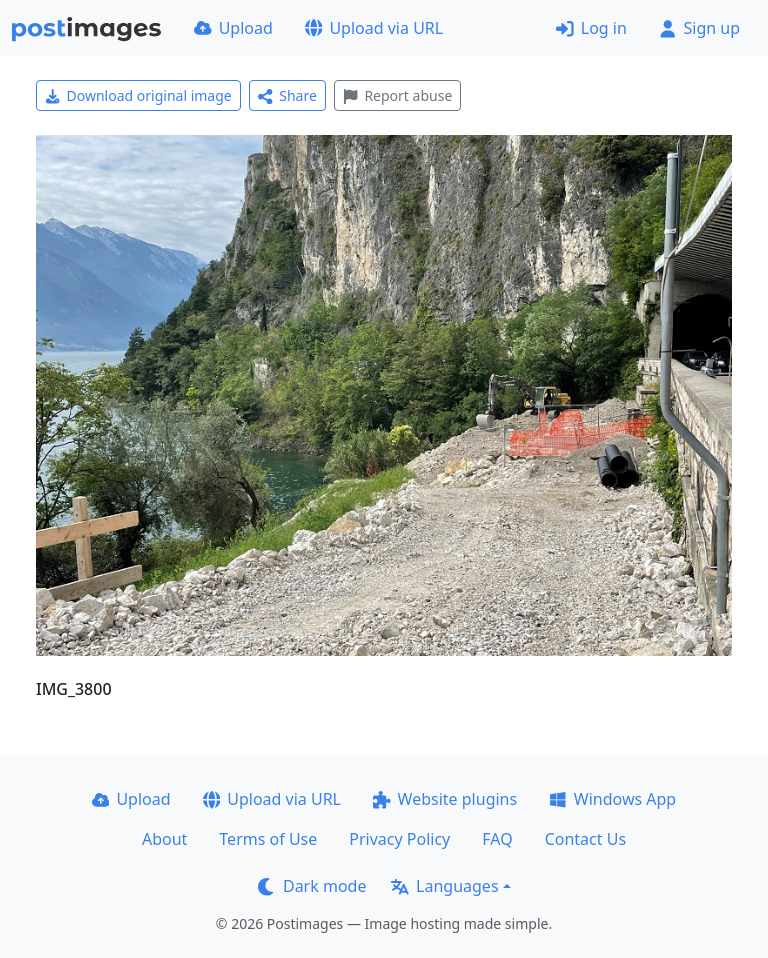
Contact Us (585, 839)
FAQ (497, 839)
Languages (444, 886)
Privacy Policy (399, 839)
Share (287, 95)
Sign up (699, 28)
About (164, 839)
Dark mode (312, 886)
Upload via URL (374, 28)
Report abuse (397, 95)
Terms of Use (268, 839)
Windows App (612, 799)
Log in (591, 28)
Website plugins (445, 799)
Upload (233, 28)
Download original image (138, 95)
